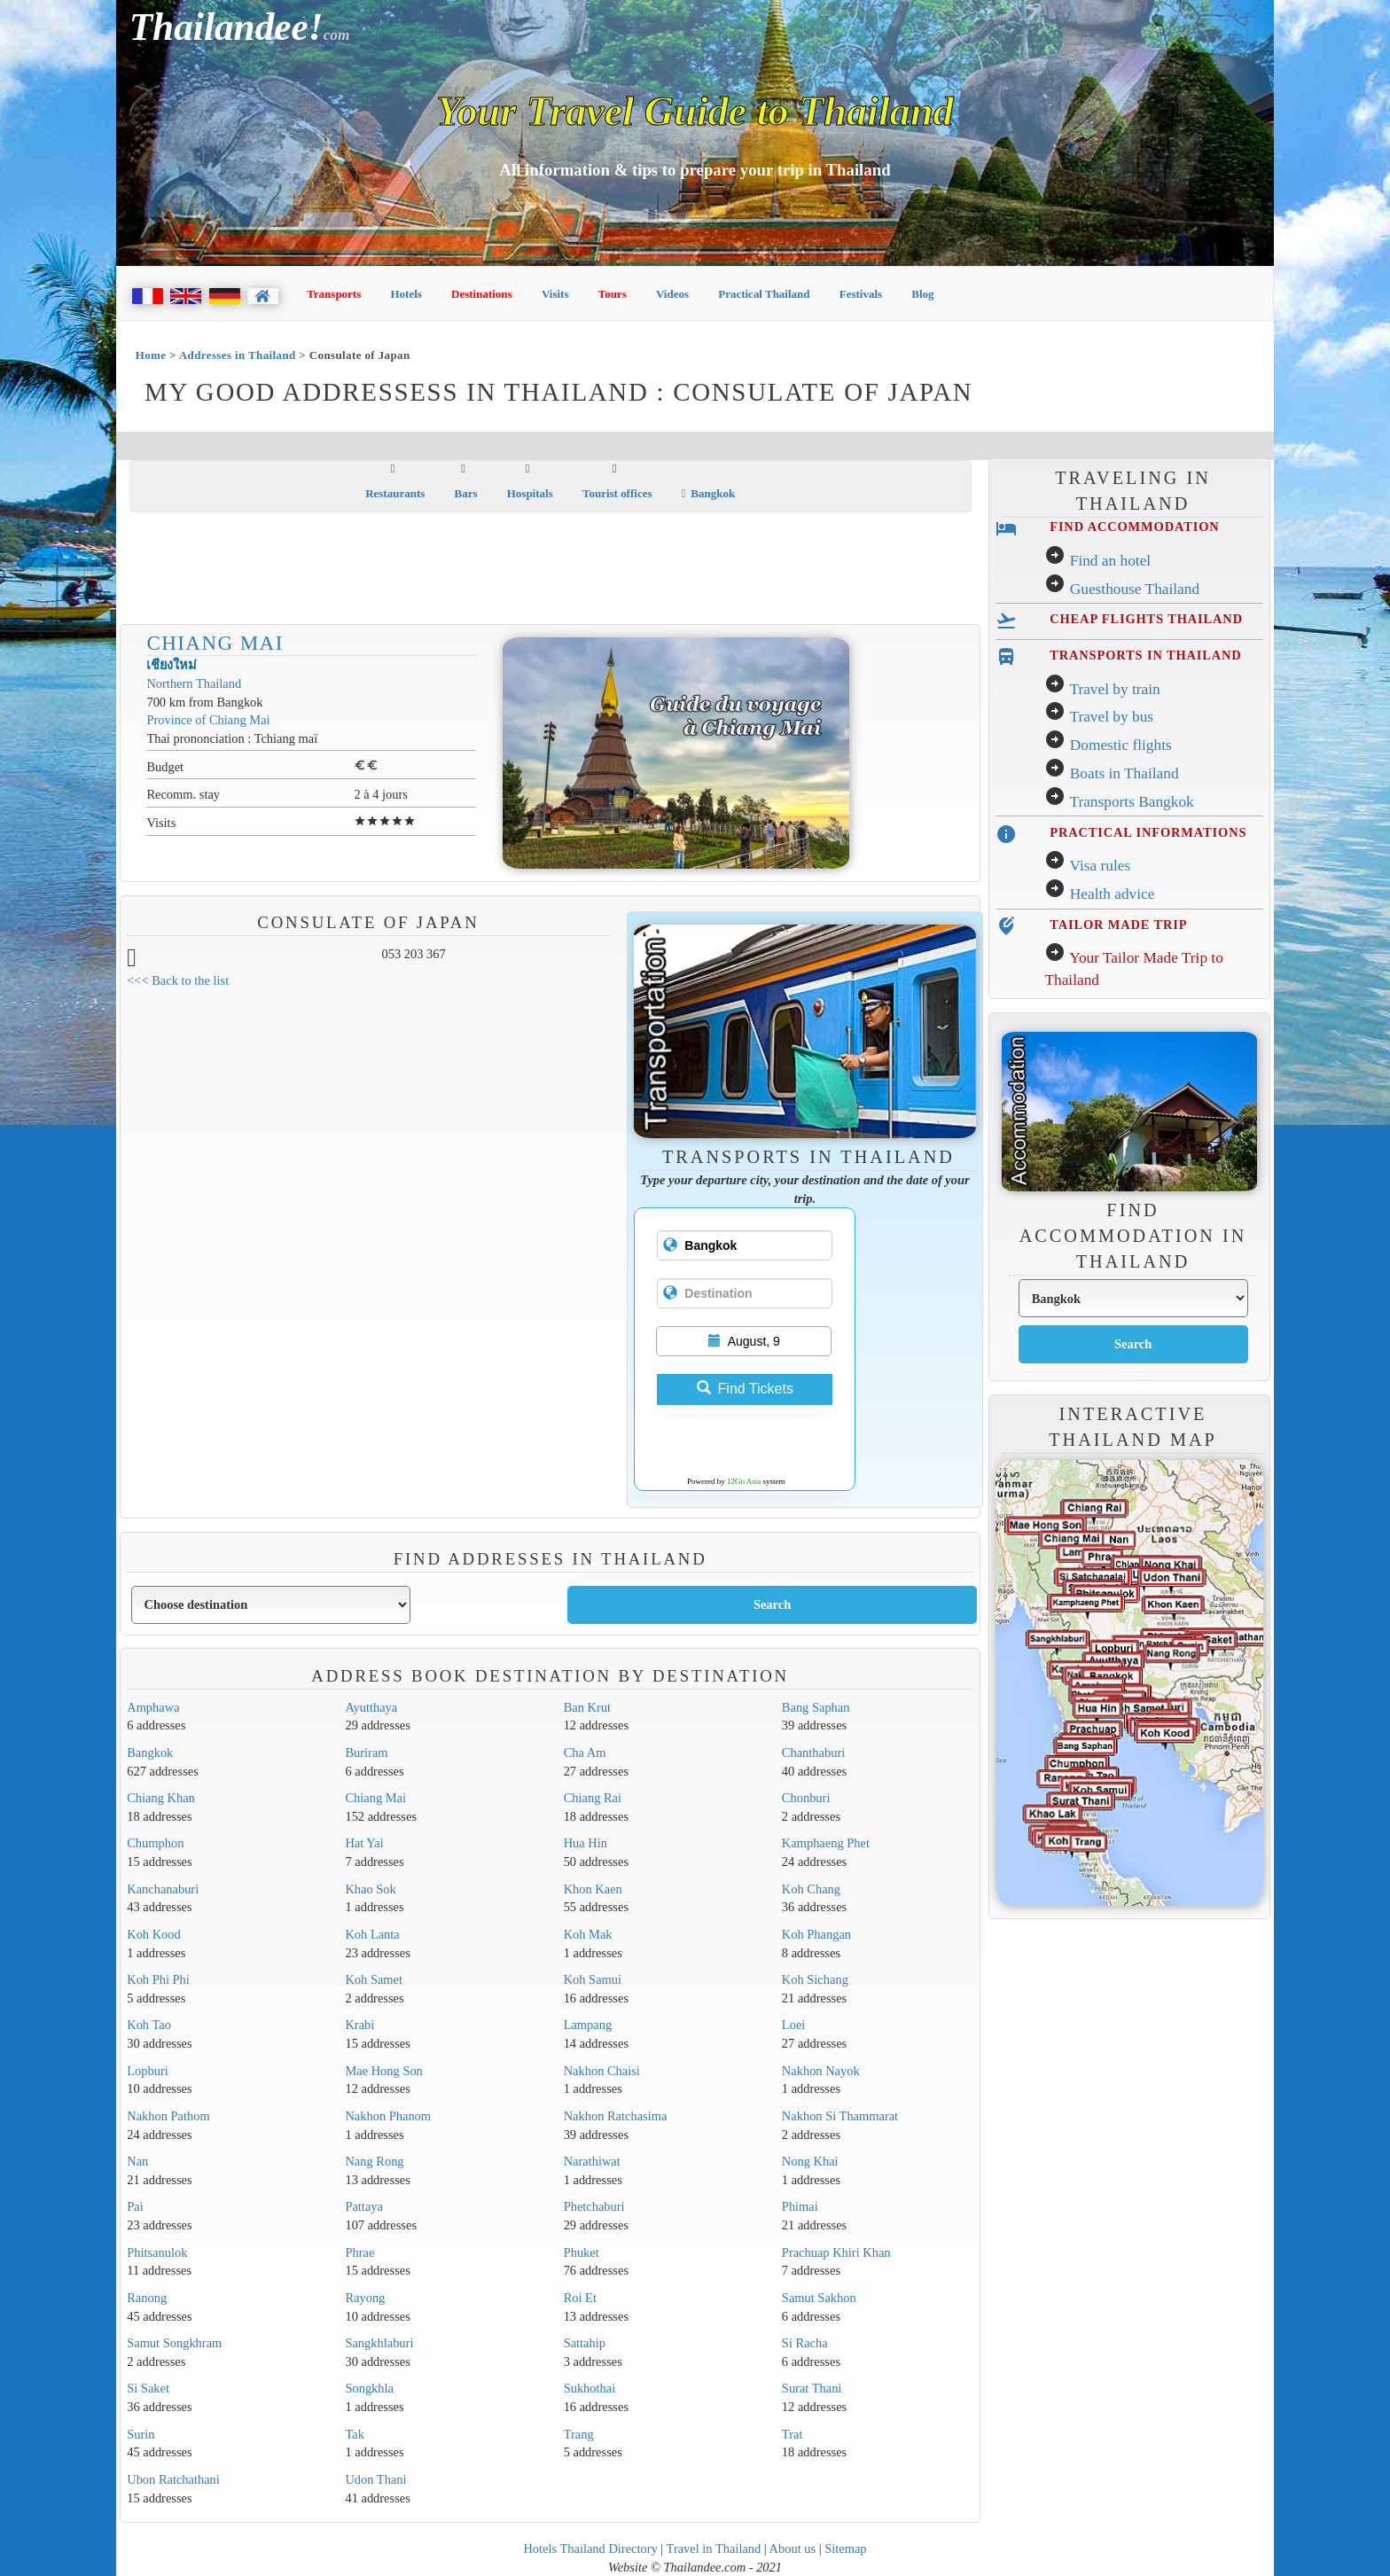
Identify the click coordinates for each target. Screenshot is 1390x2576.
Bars (466, 493)
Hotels (406, 294)
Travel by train (1114, 689)
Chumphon (155, 1843)
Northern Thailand (193, 683)
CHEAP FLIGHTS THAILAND (1146, 619)
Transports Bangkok (1131, 801)
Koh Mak (588, 1934)
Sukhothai (590, 2388)
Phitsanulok (157, 2252)
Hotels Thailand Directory (590, 2548)
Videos (672, 294)
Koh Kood (154, 1934)
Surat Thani (812, 2388)
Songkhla (369, 2388)
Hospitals (530, 493)
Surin (140, 2434)
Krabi (359, 2025)
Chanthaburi (813, 1752)
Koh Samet (373, 1979)
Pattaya (364, 2206)
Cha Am (585, 1752)
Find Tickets (745, 1388)
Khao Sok (370, 1889)
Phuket (581, 2252)
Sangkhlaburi (379, 2343)
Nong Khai (810, 2161)
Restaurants (395, 493)
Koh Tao (149, 2025)
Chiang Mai (214, 642)
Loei (793, 2025)
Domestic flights (1121, 745)
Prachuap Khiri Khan (836, 2252)
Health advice (1112, 894)
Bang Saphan (816, 1707)
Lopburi (147, 2071)
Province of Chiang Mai (207, 720)
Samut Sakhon (819, 2298)
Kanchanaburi (163, 1889)
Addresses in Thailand (237, 355)
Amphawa (153, 1707)
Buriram (366, 1752)
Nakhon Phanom (388, 2116)
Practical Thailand (763, 294)
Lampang (588, 2025)
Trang (579, 2434)
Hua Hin (585, 1843)
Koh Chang (811, 1889)
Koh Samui (592, 1979)
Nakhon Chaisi (602, 2071)
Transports (334, 294)
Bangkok (708, 493)
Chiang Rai (592, 1798)
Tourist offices (617, 493)
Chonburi (806, 1798)
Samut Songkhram (174, 2343)
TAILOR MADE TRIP (1118, 924)
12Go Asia (744, 1481)
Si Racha (805, 2343)
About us (792, 2548)
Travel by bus (1111, 716)
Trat (792, 2434)
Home (151, 355)
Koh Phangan (816, 1934)
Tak (354, 2434)
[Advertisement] (550, 570)
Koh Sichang (815, 1979)
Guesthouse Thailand (1134, 589)
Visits (555, 294)
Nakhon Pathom (168, 2116)
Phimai (800, 2206)
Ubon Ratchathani (173, 2479)
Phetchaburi (594, 2206)
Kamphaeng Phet (826, 1843)
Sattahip (584, 2343)
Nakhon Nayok (821, 2071)
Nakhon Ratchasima (616, 2116)
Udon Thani (375, 2479)
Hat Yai (364, 1843)
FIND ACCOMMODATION (1134, 526)
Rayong (365, 2298)
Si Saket (148, 2388)
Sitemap (845, 2548)
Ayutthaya (371, 1707)
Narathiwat (592, 2161)
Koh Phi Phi (158, 1979)
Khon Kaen (593, 1889)
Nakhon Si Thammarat (840, 2116)
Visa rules (1099, 865)
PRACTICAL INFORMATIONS (1148, 832)
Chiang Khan (161, 1798)
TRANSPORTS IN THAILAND (1145, 655)
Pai (135, 2206)
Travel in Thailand (714, 2548)
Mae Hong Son (383, 2071)
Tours (612, 294)
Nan (137, 2161)
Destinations (481, 294)
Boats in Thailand (1124, 773)
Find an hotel (1110, 560)
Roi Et (580, 2298)
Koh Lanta (372, 1934)
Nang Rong (374, 2161)
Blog (922, 294)
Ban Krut (587, 1707)
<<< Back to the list (178, 980)
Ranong (147, 2298)
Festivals (860, 294)
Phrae (359, 2252)
